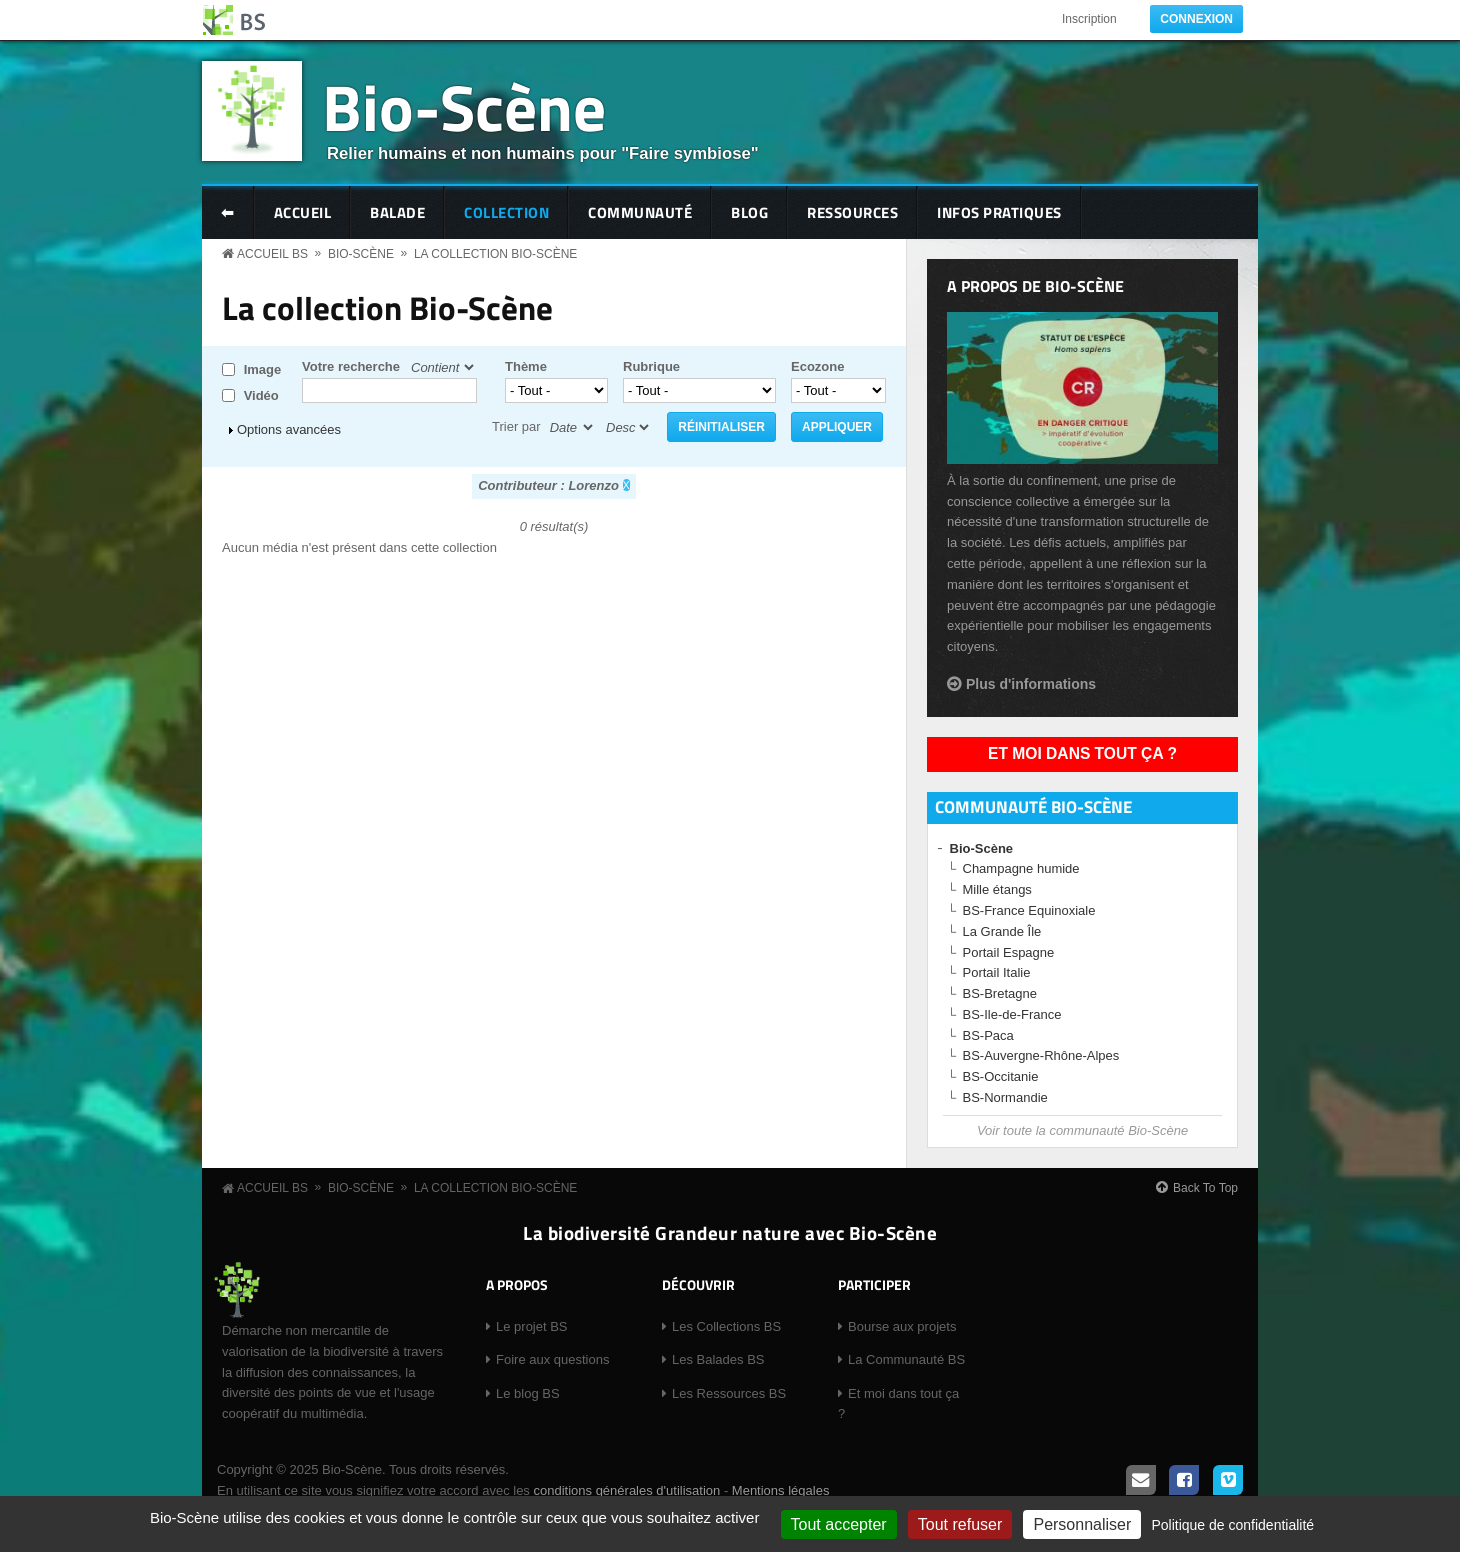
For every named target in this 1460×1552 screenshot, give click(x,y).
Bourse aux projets (902, 1326)
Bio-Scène (464, 106)
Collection (506, 212)
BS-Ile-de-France (1012, 1014)
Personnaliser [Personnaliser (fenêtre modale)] (1082, 1524)
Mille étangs (997, 889)
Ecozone (817, 366)
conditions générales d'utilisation (626, 1490)
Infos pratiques (999, 212)
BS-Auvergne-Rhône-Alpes (1041, 1055)
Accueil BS (272, 254)
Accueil (303, 212)
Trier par (516, 426)
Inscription (1089, 19)
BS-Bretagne (1000, 993)
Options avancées (289, 429)
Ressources (852, 212)
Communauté (640, 212)
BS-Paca (988, 1035)
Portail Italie (997, 972)
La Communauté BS (906, 1359)
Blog (749, 212)
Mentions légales (781, 1490)
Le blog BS (528, 1393)
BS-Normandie (1005, 1097)
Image (263, 369)
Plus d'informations (1031, 684)
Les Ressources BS (729, 1393)
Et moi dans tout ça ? (1082, 753)
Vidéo (261, 395)
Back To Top (1205, 1188)
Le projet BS (532, 1326)
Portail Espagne (1009, 952)
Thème (526, 366)
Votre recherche (351, 366)
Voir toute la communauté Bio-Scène (1082, 1130)
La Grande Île (1002, 931)
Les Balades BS (718, 1359)
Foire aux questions (552, 1359)
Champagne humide (1021, 868)
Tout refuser (960, 1524)
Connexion (1196, 19)
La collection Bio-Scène (495, 254)
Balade (397, 212)
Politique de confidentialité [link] (1232, 1525)
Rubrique (651, 366)
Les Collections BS (726, 1326)
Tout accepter (839, 1524)
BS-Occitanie (1001, 1076)
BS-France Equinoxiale (1029, 910)
